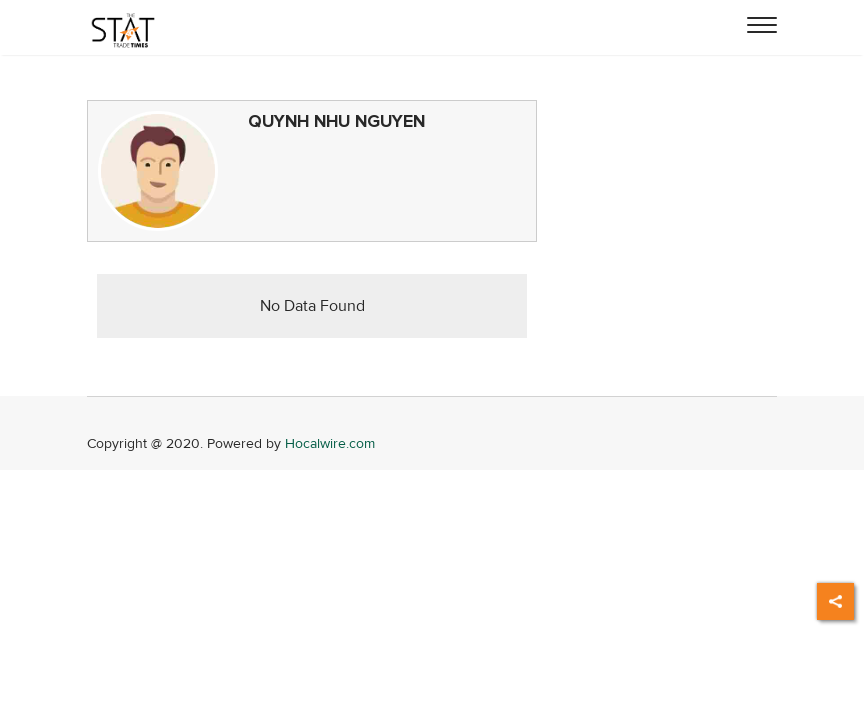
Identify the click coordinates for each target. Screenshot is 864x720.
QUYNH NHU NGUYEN (336, 121)
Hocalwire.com (330, 443)
